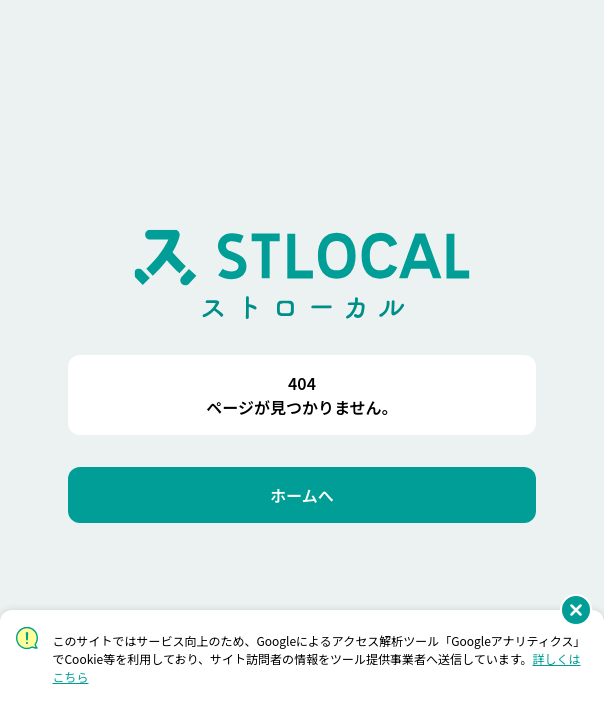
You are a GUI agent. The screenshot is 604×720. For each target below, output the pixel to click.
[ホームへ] (302, 495)
